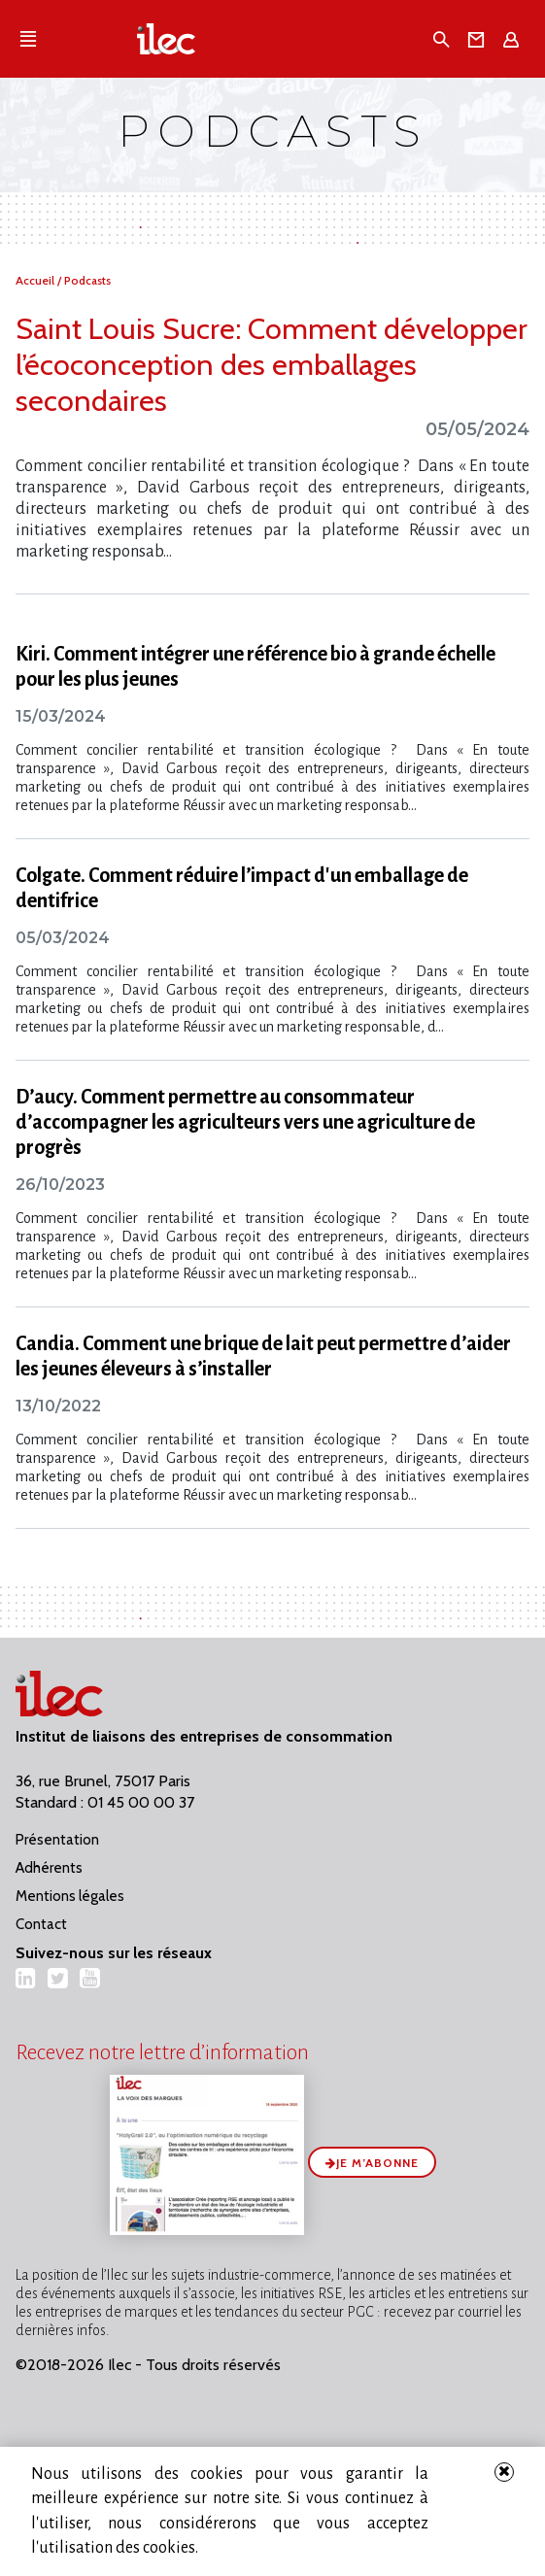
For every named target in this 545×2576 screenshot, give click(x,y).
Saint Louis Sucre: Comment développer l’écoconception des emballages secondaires (272, 365)
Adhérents (49, 1868)
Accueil (36, 280)
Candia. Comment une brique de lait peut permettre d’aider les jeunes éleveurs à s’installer (263, 1356)
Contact (41, 1924)
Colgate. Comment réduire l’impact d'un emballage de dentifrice (242, 887)
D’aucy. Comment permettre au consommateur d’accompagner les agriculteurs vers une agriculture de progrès (245, 1122)
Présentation (57, 1839)
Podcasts (87, 280)
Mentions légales (70, 1896)
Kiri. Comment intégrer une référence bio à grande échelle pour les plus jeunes (255, 666)
